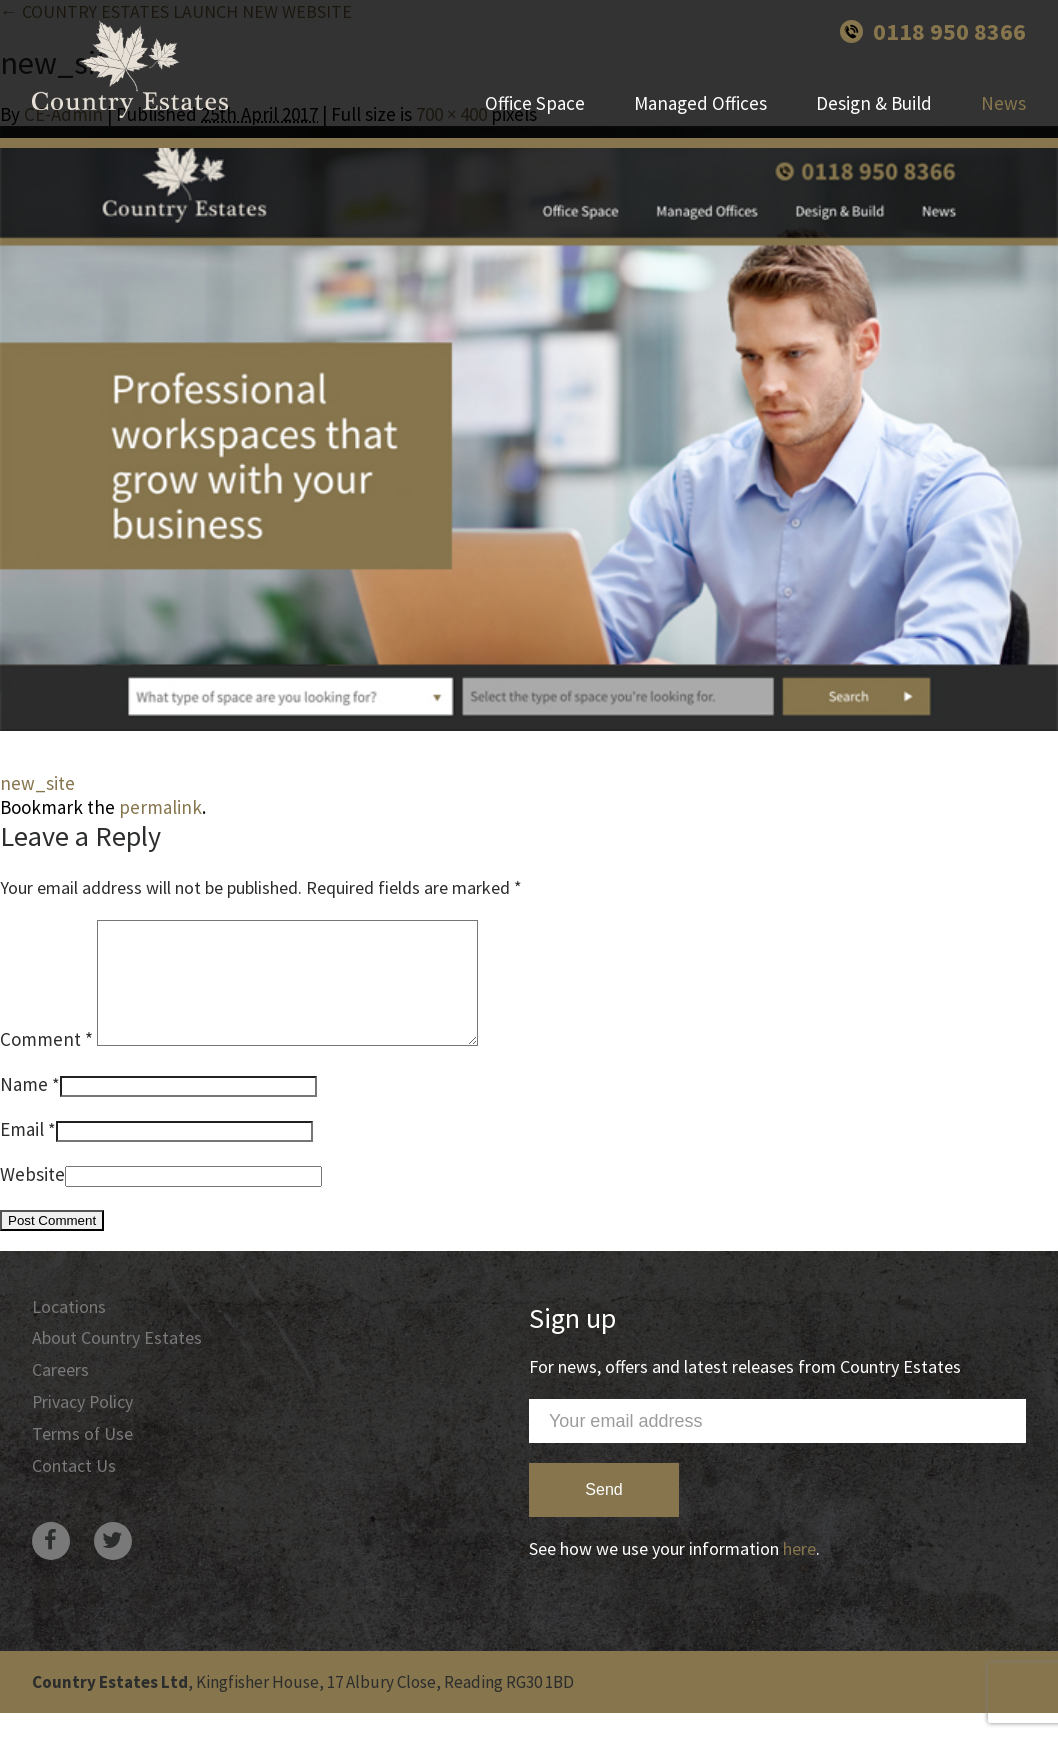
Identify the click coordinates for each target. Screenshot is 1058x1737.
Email (22, 1153)
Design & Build (874, 105)
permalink (160, 807)
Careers (60, 1394)
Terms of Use (83, 1458)
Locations (69, 1330)
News (1003, 105)
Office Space (535, 105)
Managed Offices (700, 105)
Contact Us (74, 1490)
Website (32, 1198)
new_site (37, 783)
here (799, 1572)
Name (24, 1108)
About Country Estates (117, 1362)
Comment (46, 1063)
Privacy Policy (83, 1426)
